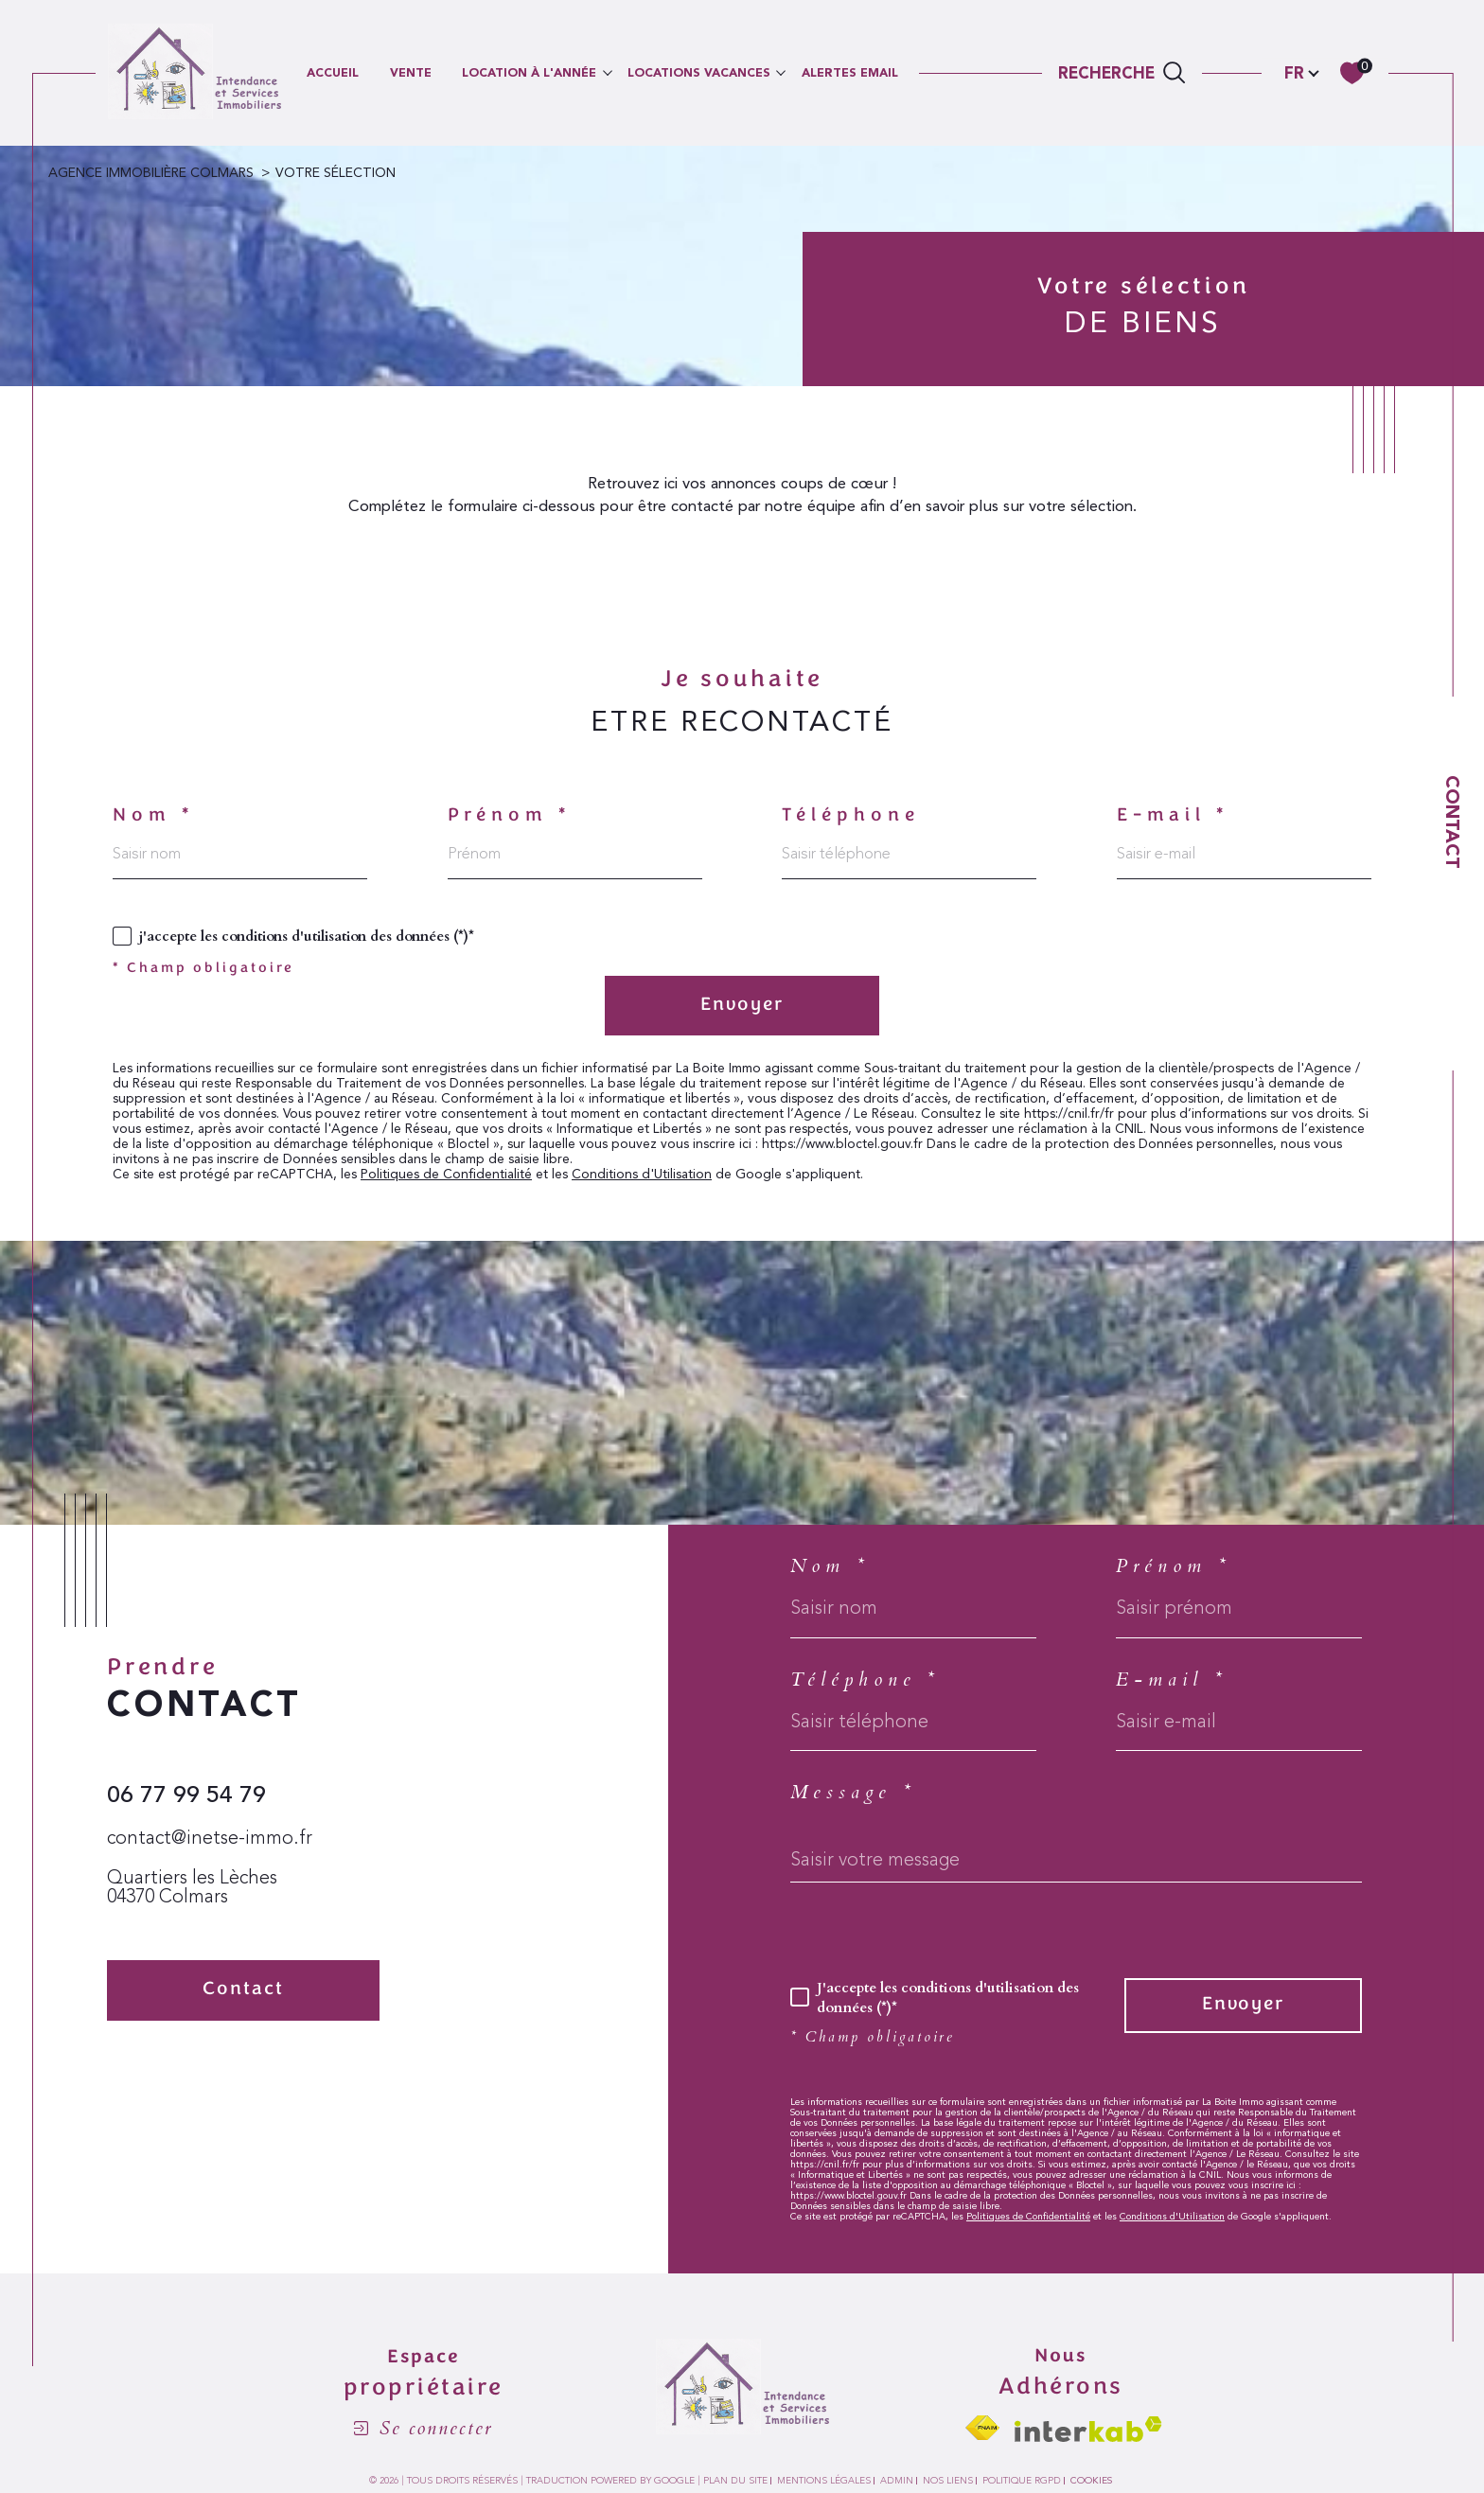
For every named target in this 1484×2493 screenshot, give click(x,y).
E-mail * (1173, 816)
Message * (853, 1792)
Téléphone (851, 816)
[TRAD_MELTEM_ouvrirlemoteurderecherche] (1122, 73)
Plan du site (735, 2480)
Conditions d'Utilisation (642, 1175)
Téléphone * (865, 1680)
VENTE (411, 72)
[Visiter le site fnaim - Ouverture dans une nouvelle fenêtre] (982, 2428)
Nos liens (948, 2480)
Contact (1452, 822)
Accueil (333, 72)
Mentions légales (824, 2480)
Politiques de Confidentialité (446, 1175)
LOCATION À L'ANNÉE (529, 72)
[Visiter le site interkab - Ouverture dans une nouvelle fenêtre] (1088, 2429)
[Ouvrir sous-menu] (607, 71)
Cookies (1091, 2480)
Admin (896, 2480)
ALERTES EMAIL (850, 72)
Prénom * (510, 816)
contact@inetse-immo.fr (209, 1839)
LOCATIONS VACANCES (698, 72)
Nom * (153, 816)
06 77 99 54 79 (186, 1795)
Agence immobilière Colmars (151, 173)
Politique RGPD (1021, 2480)
